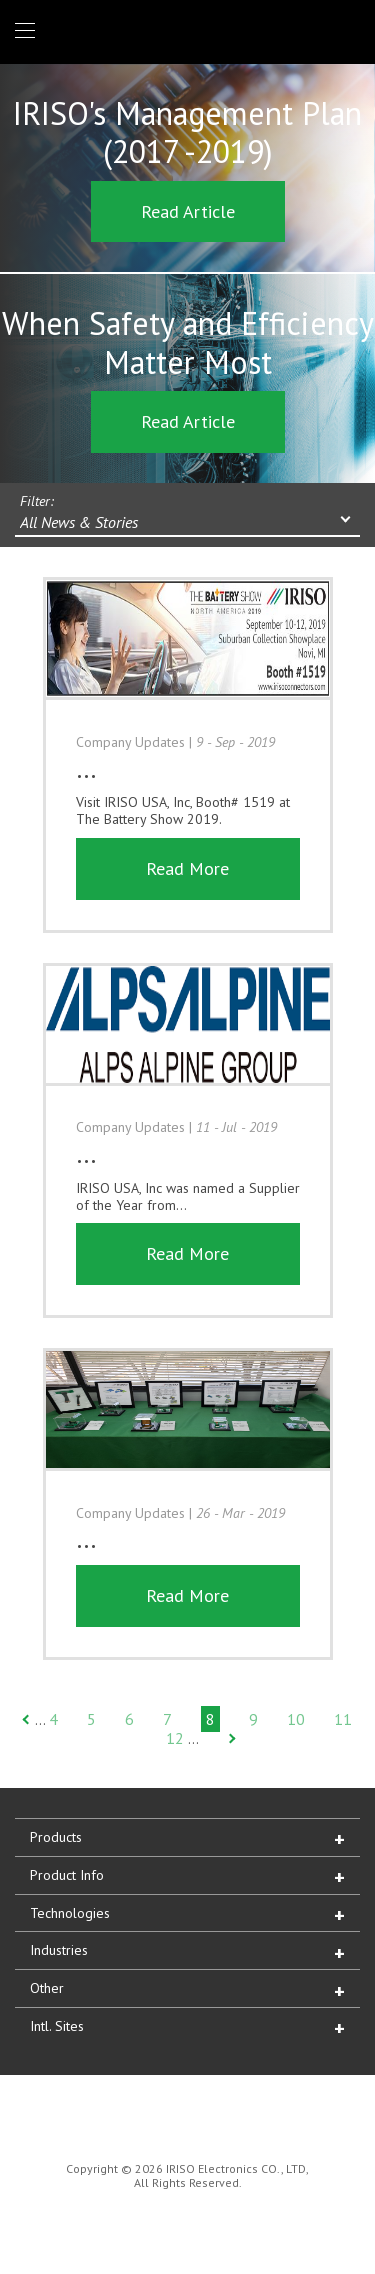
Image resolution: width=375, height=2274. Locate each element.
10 (296, 1719)
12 (175, 1738)
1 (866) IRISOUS (343, 31)
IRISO (183, 30)
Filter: (37, 501)
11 (343, 1719)
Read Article (188, 211)
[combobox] (187, 524)
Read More (187, 868)
